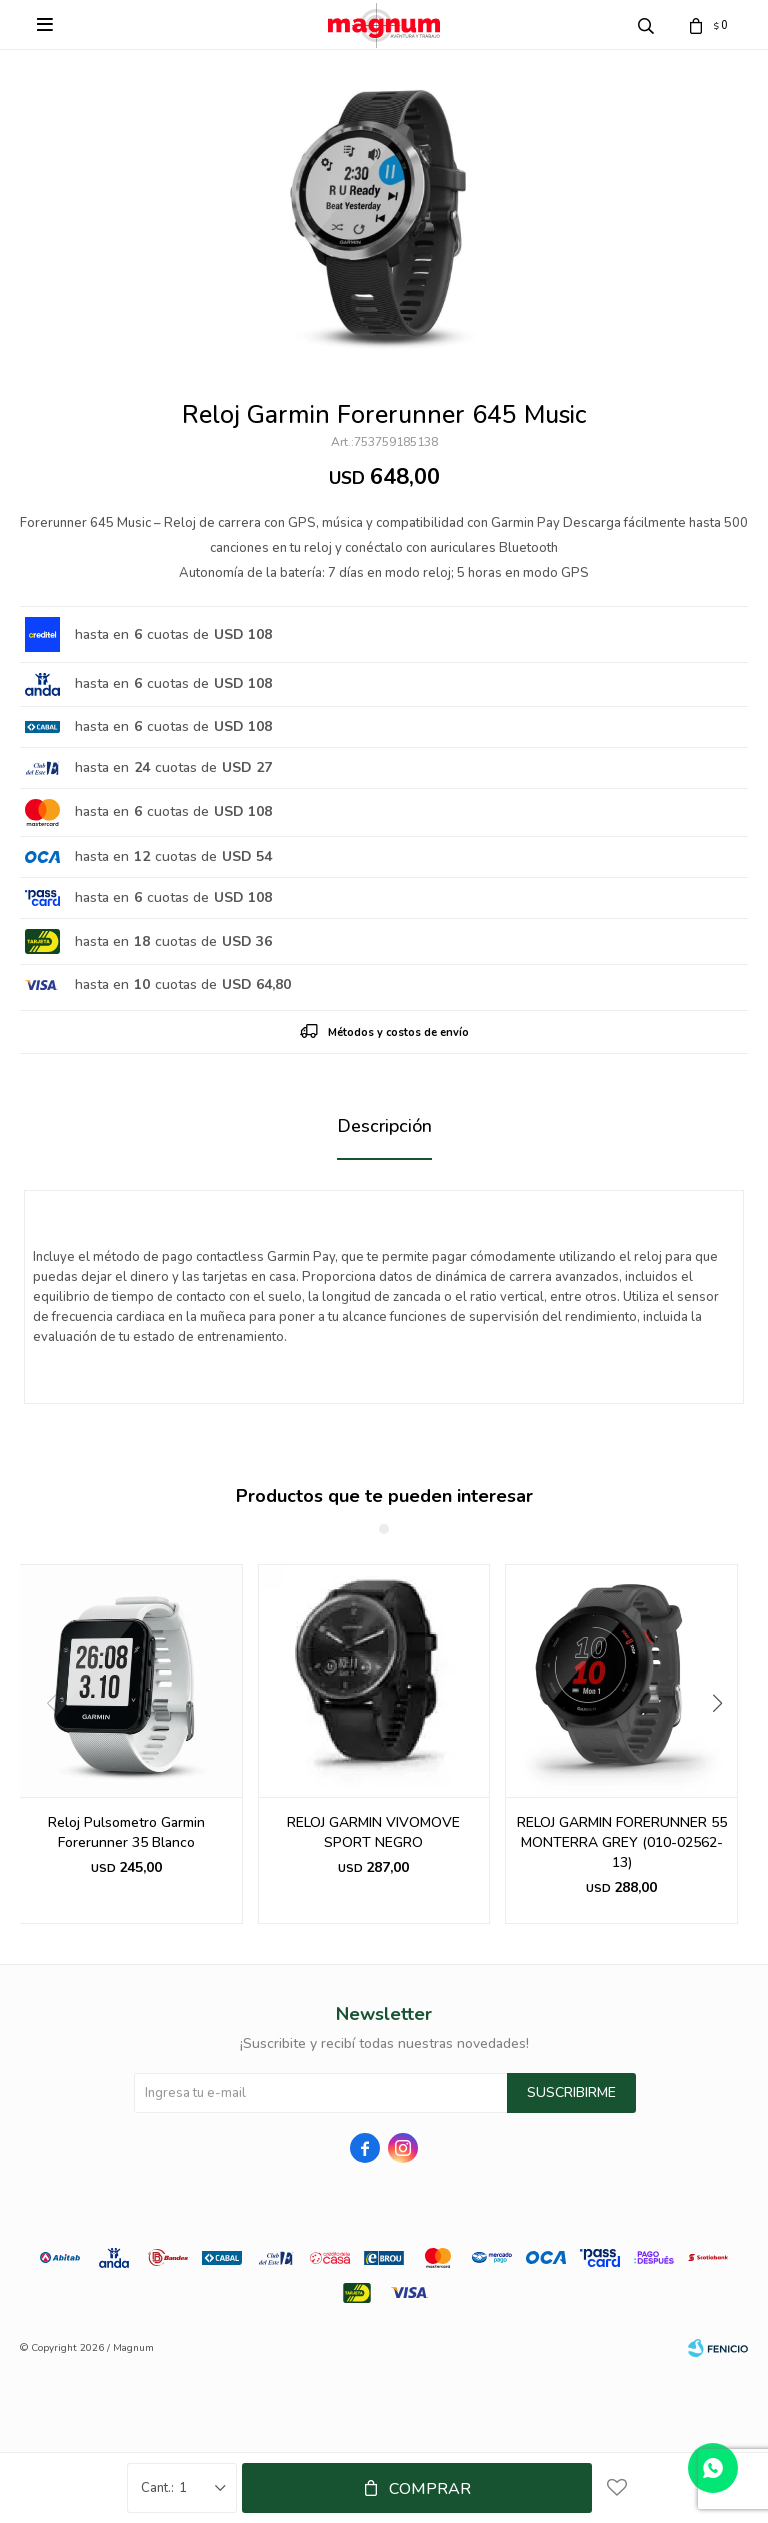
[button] (724, 1744)
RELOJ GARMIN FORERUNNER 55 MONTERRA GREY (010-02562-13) (622, 1842)
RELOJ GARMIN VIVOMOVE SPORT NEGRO (373, 1832)
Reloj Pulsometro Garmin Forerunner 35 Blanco (126, 1832)
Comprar (430, 2489)
